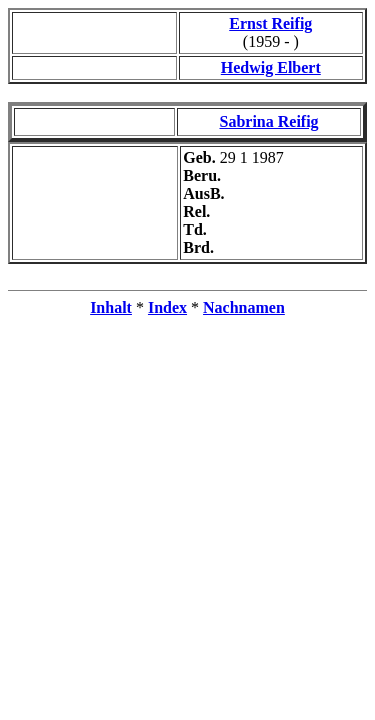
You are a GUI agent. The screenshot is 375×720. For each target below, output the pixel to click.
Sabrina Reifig (269, 121)
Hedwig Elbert (271, 67)
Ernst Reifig (270, 23)
